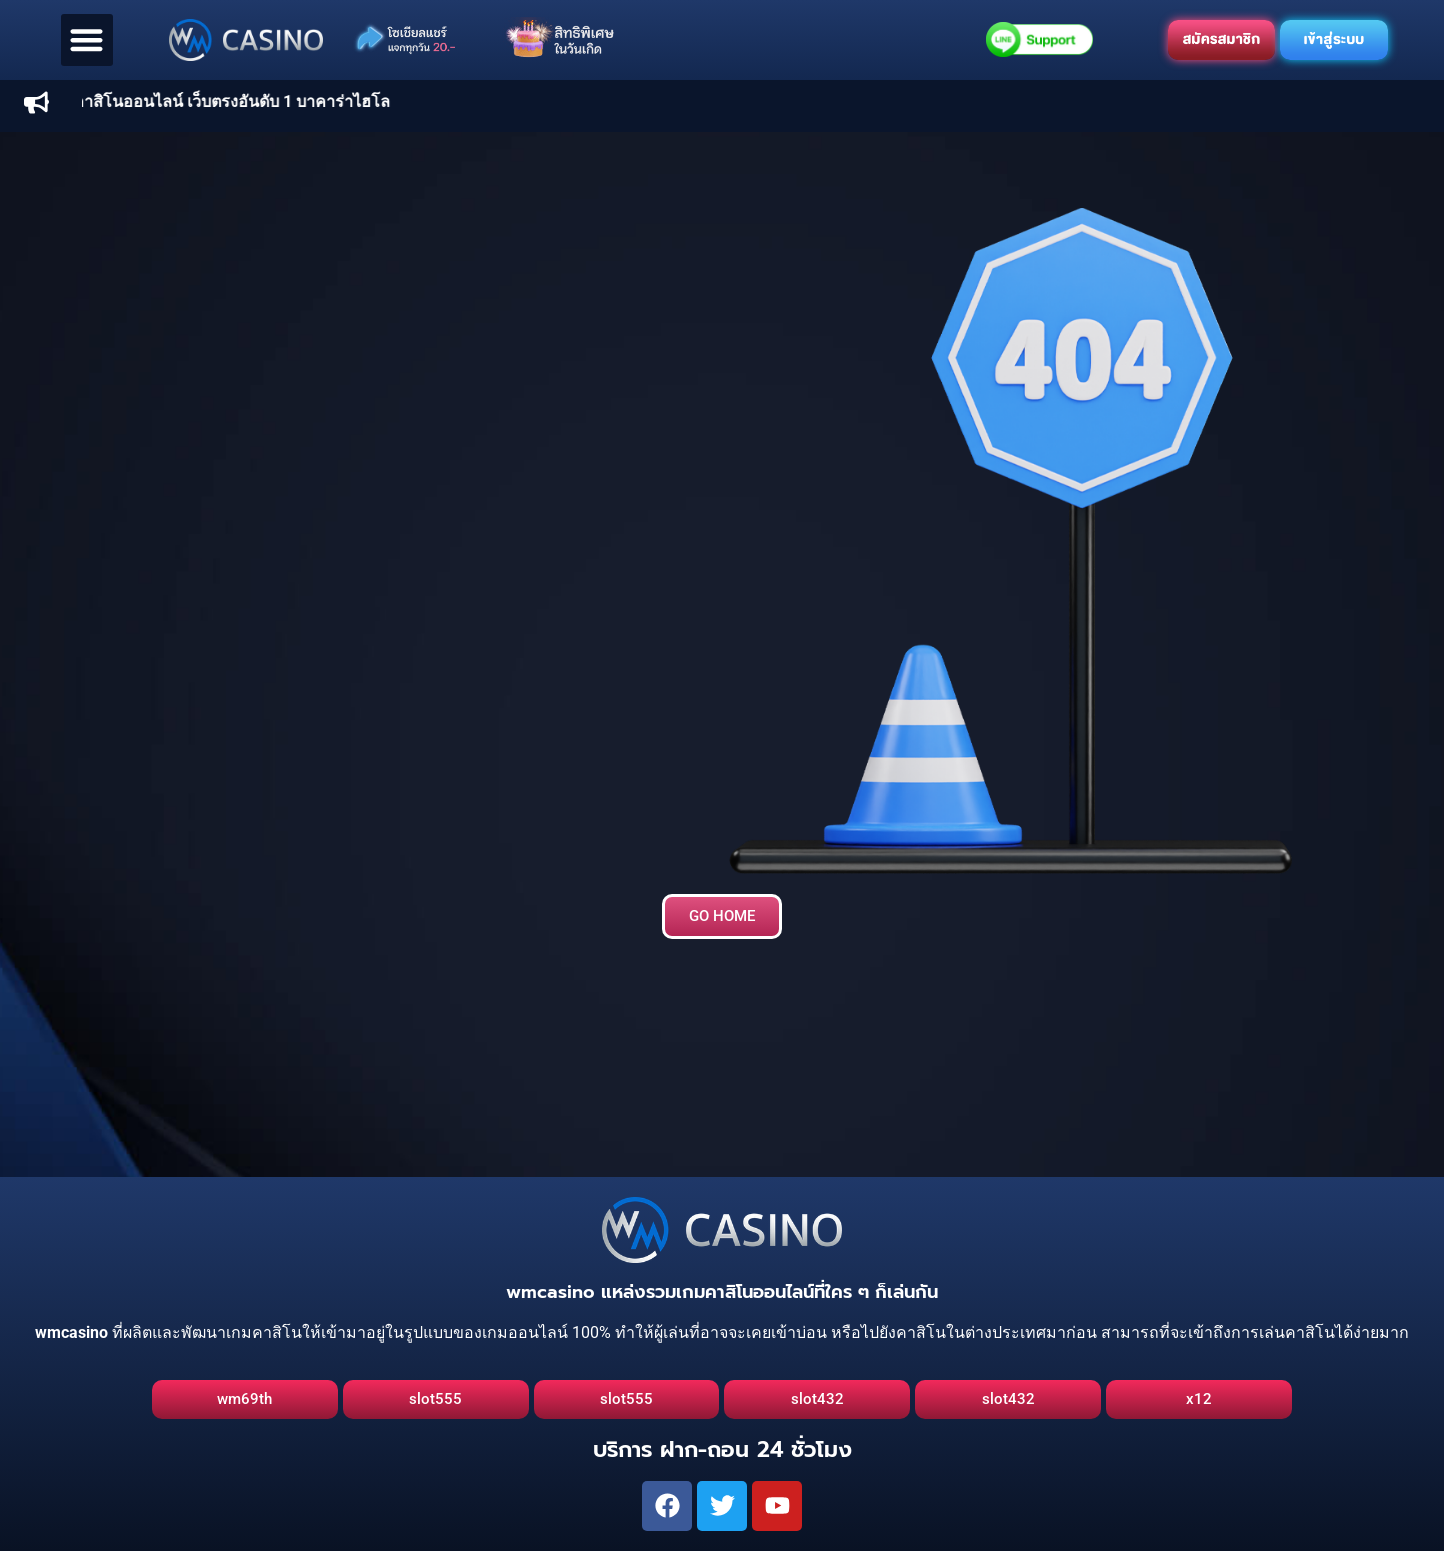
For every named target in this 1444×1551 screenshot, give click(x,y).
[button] (87, 40)
